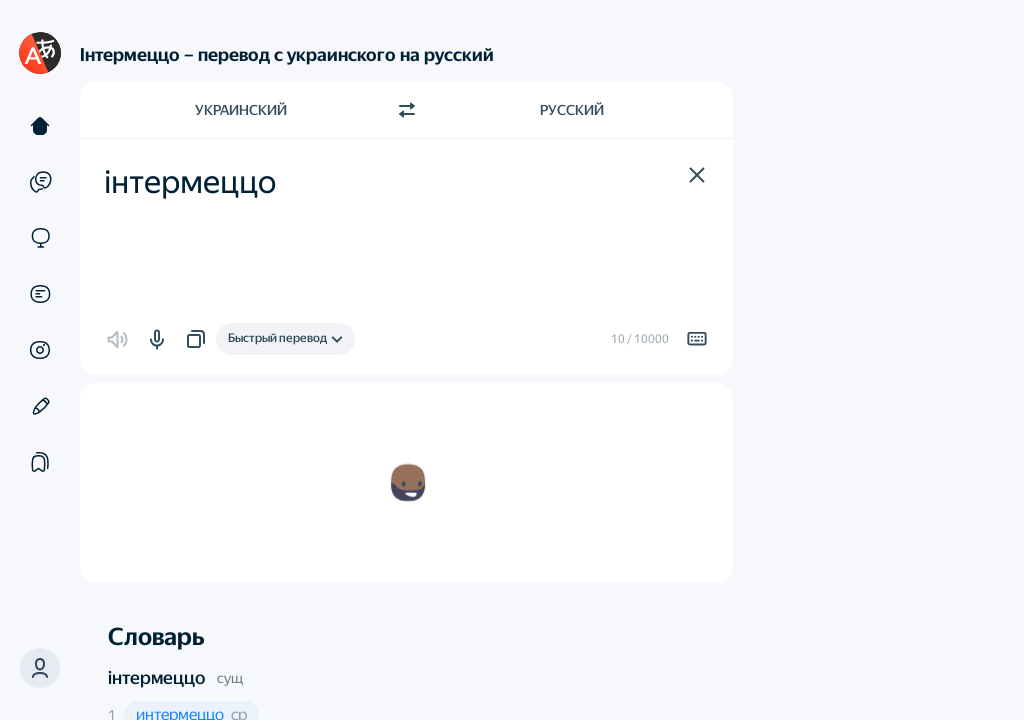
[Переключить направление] (407, 110)
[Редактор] (40, 406)
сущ (230, 678)
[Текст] (40, 126)
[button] (40, 668)
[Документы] (40, 294)
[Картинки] (40, 350)
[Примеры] (40, 182)
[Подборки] (40, 462)
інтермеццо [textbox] (190, 182)
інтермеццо (156, 677)
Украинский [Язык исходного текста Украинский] (241, 110)
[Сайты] (40, 238)
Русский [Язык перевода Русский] (572, 110)
